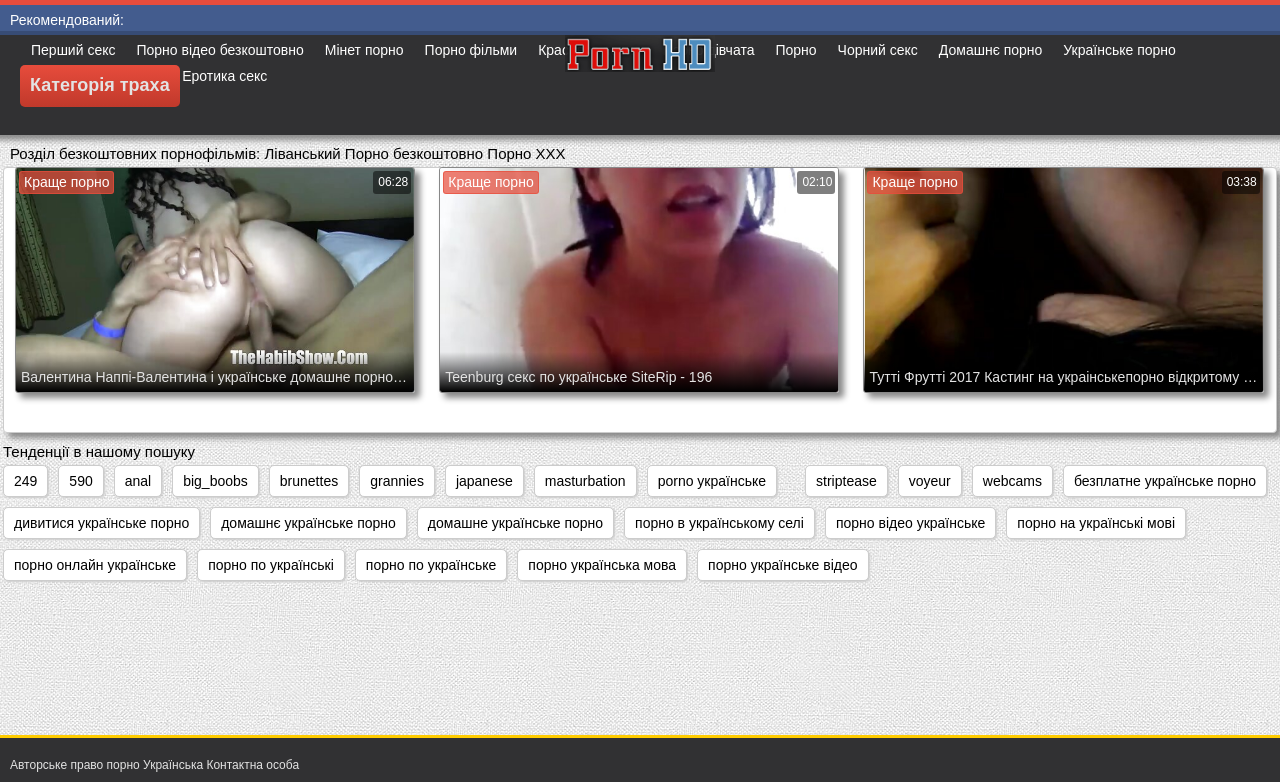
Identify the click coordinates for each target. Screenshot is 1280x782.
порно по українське (431, 565)
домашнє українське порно (308, 523)
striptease (846, 481)
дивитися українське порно (101, 523)
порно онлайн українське (95, 565)
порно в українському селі (719, 523)
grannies (397, 481)
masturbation (585, 481)
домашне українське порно (515, 523)
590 (80, 481)
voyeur (930, 481)
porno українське (712, 481)
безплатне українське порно (1165, 481)
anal (138, 481)
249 (25, 481)
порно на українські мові (1096, 523)
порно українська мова (602, 565)
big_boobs (215, 481)
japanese (484, 481)
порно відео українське (910, 523)
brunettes (309, 481)
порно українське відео (782, 565)
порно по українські (271, 565)
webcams (1012, 481)
